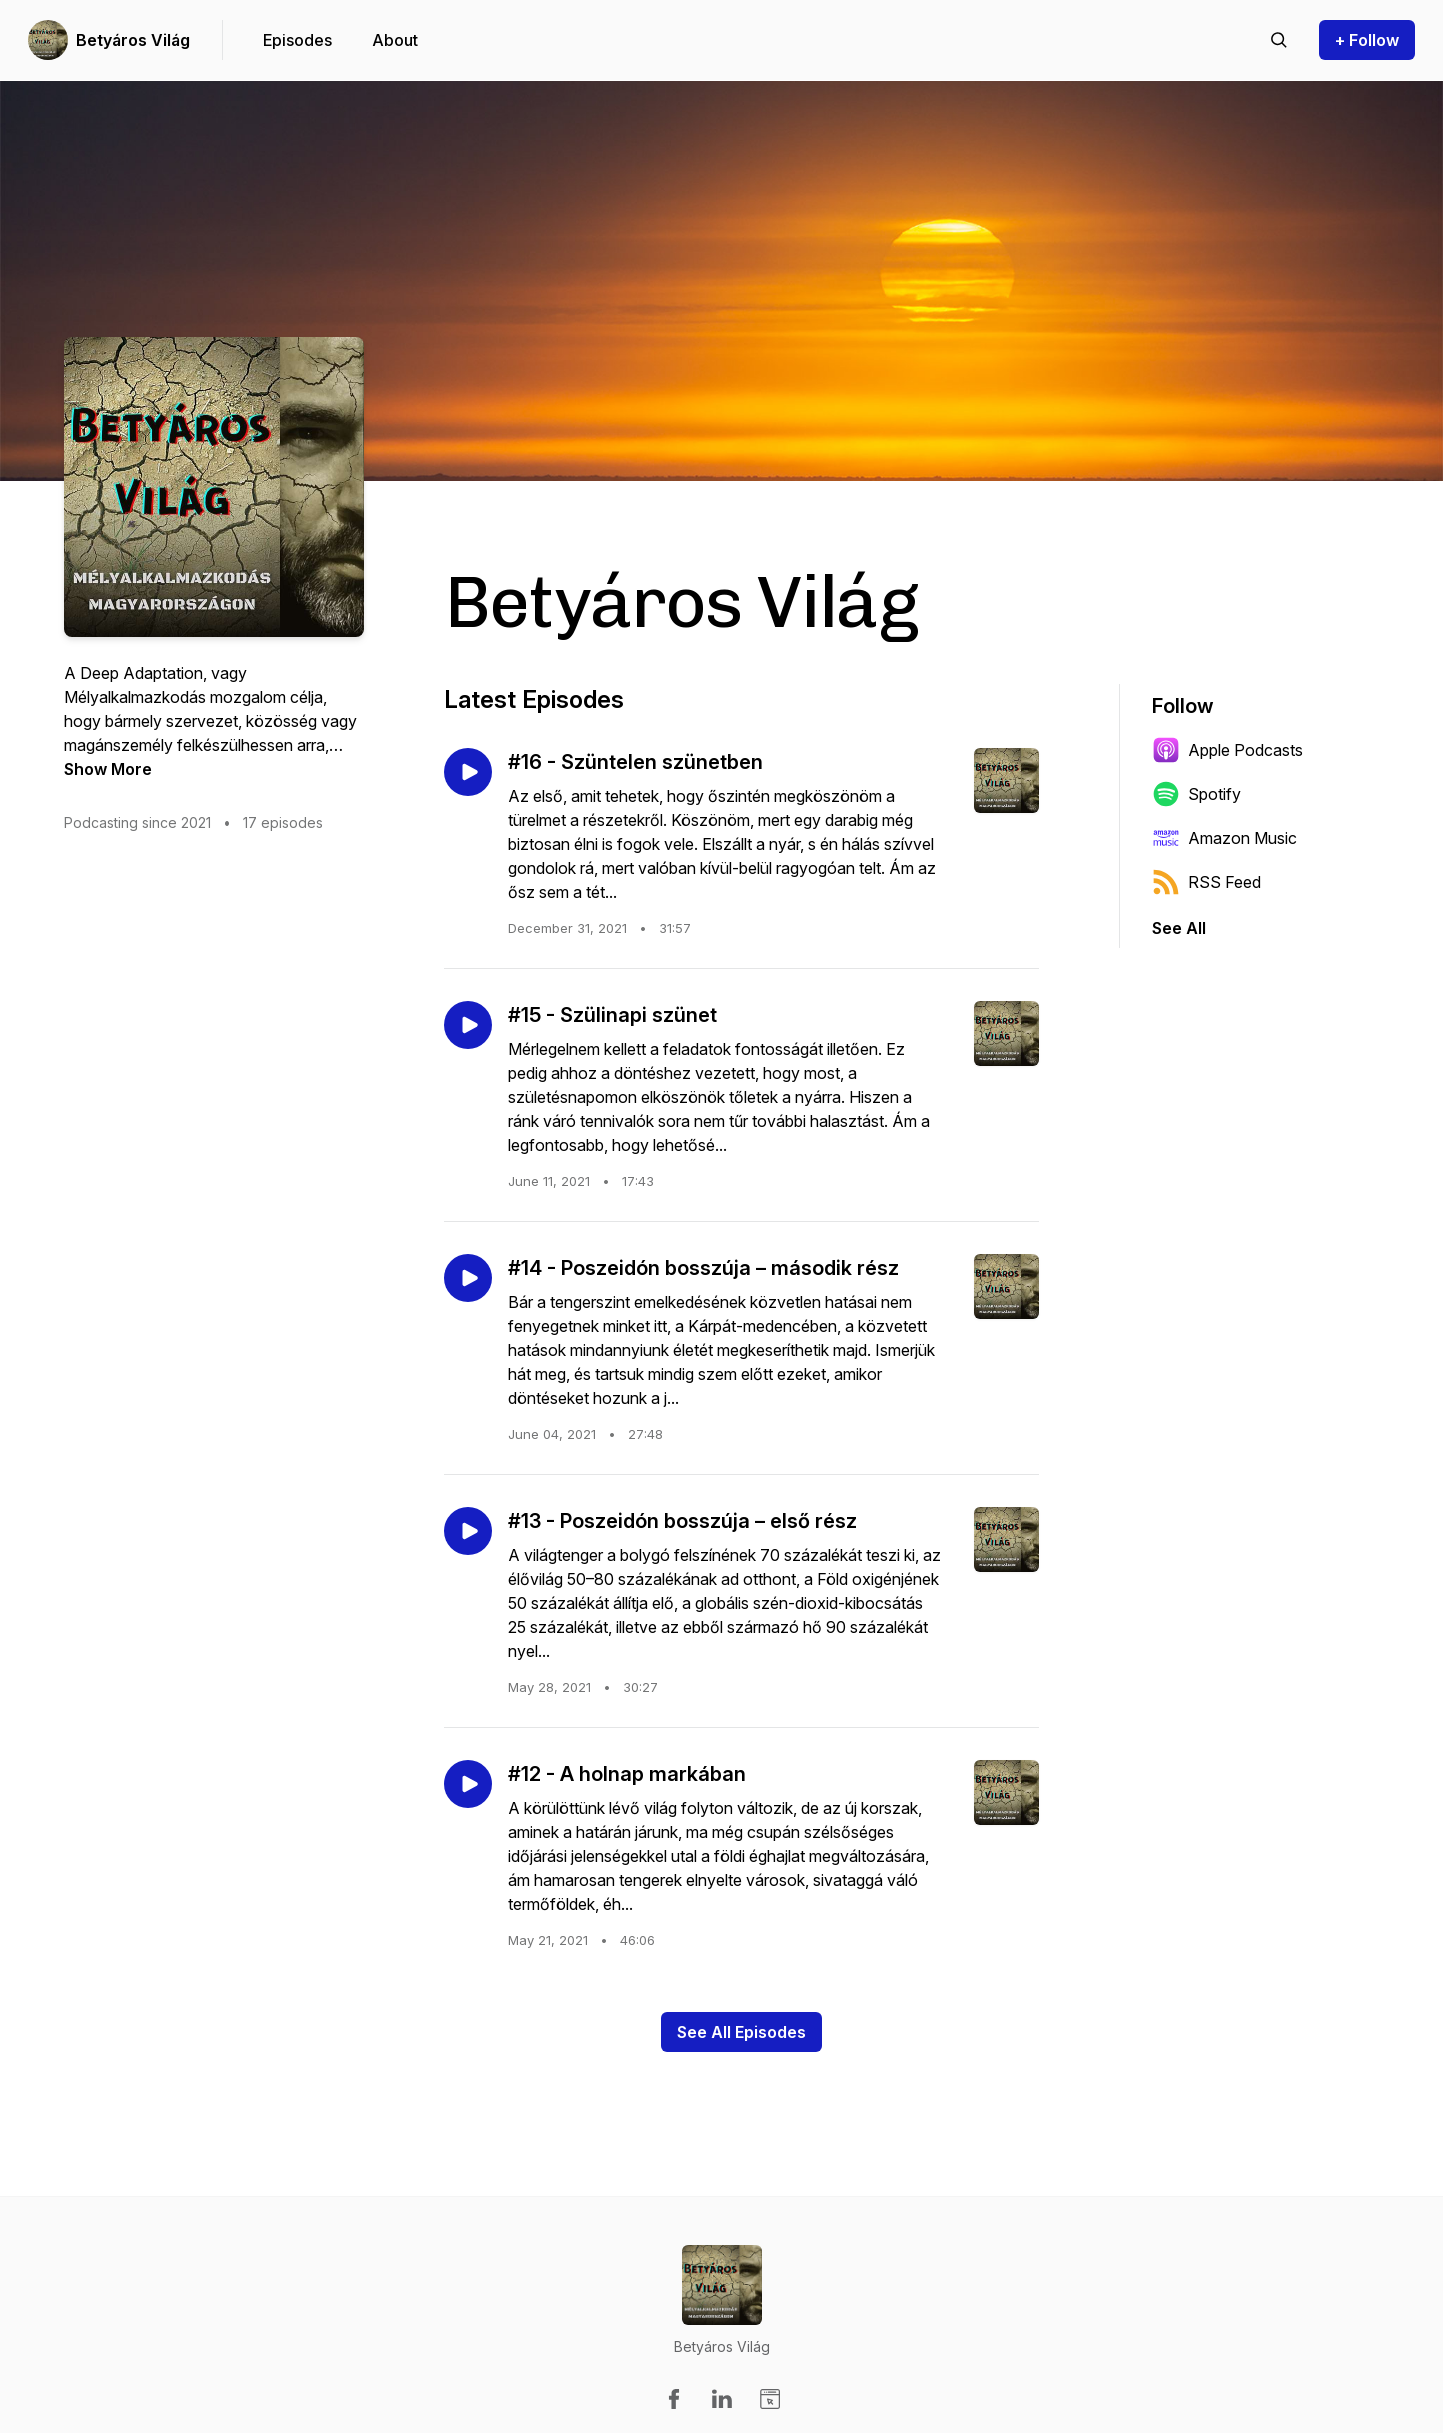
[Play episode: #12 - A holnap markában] (468, 1784)
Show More (108, 769)
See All (1179, 928)
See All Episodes (741, 2032)
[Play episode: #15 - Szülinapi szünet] (468, 1025)
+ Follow (1367, 40)
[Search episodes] (1279, 40)
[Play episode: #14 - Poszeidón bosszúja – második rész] (468, 1278)
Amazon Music (1224, 838)
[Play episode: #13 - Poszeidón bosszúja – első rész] (468, 1531)
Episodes (297, 40)
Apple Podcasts (1227, 750)
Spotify (1196, 794)
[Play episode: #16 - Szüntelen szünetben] (468, 772)
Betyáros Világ (133, 40)
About (395, 40)
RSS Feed (1206, 882)
